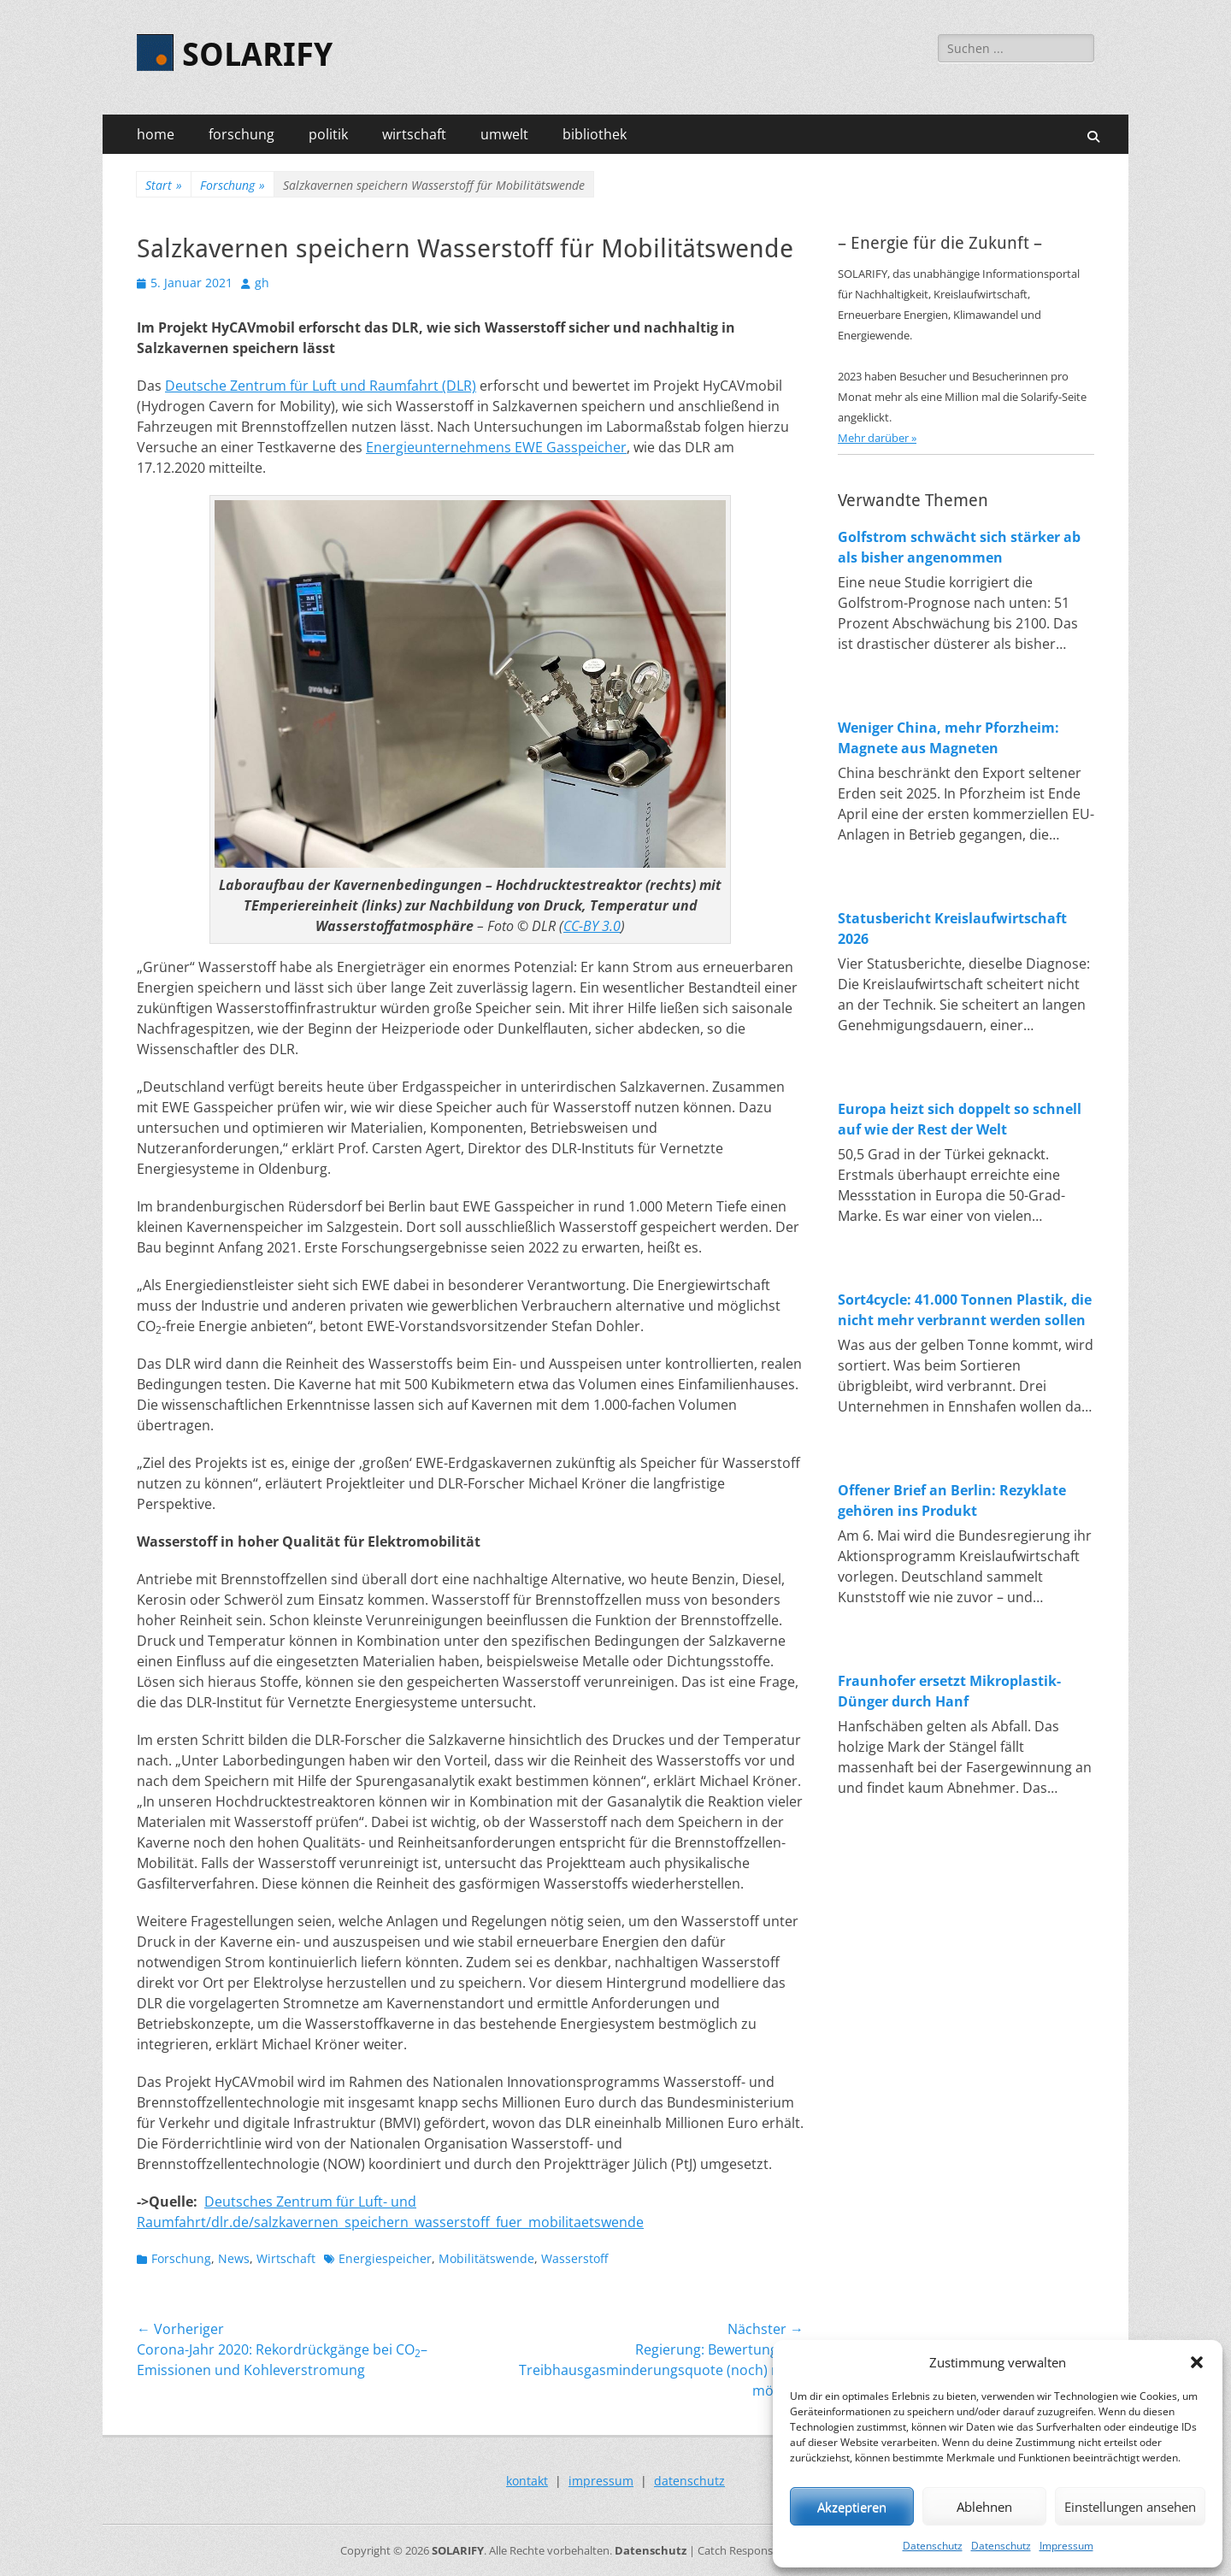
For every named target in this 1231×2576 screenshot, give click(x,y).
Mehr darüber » (877, 437)
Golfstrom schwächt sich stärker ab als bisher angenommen (959, 547)
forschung (241, 134)
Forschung (232, 185)
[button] (1196, 2362)
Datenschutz (933, 2545)
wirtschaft (414, 134)
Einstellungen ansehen (1130, 2506)
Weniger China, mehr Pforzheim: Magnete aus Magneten (948, 737)
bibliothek (594, 134)
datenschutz (689, 2481)
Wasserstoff (574, 2258)
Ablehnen (984, 2506)
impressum (600, 2481)
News (234, 2258)
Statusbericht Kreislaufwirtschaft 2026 (952, 928)
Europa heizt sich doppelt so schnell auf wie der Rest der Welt (959, 1119)
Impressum (1066, 2545)
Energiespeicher (385, 2258)
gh (262, 282)
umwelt (504, 134)
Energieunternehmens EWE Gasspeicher (496, 447)
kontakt (527, 2481)
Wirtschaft (285, 2258)
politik (328, 134)
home (155, 134)
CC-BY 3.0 (592, 926)
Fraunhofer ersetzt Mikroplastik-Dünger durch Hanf (949, 1691)
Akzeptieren (851, 2506)
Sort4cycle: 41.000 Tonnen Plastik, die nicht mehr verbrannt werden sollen (965, 1309)
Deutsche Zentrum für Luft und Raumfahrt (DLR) (320, 385)
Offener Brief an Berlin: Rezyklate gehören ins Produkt (952, 1500)
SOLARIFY (257, 55)
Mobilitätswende (486, 2258)
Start (163, 185)
